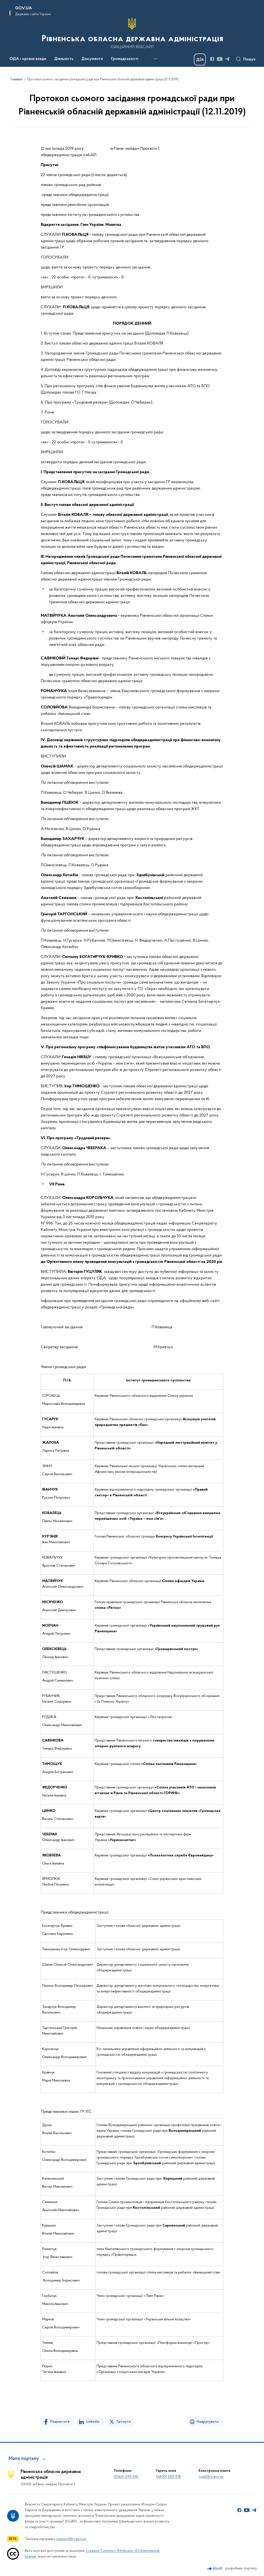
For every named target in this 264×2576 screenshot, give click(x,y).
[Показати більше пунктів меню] (155, 58)
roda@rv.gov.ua (211, 2477)
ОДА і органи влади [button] (27, 59)
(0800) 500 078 (168, 2477)
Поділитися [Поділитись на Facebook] (60, 2422)
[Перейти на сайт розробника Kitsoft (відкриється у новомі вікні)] (215, 2568)
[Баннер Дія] (200, 59)
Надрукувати (208, 2422)
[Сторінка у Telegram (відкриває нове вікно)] (227, 59)
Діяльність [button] (63, 59)
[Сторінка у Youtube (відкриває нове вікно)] (220, 59)
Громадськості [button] (124, 59)
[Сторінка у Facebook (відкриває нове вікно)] (212, 59)
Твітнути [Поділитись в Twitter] (123, 2422)
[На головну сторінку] (132, 33)
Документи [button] (92, 59)
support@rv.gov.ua (71, 2539)
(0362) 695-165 (126, 2477)
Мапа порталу (24, 2458)
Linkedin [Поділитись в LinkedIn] (92, 2422)
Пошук (249, 59)
